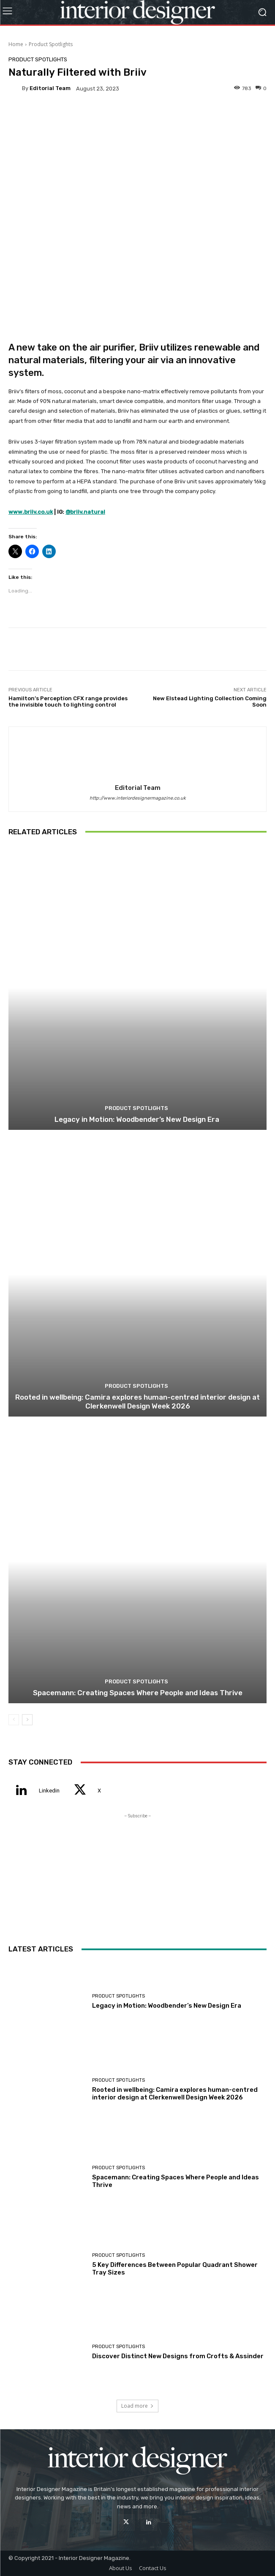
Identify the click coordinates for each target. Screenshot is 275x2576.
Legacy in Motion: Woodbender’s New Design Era (137, 1119)
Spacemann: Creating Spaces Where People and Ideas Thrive (137, 1692)
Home (15, 44)
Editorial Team (50, 88)
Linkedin (49, 1790)
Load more (137, 2405)
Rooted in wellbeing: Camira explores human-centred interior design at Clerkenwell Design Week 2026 (137, 1401)
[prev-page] (13, 1719)
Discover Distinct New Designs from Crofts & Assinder (178, 2356)
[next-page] (27, 1719)
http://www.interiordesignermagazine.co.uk (138, 798)
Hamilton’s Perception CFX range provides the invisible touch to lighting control (68, 701)
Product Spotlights (51, 44)
